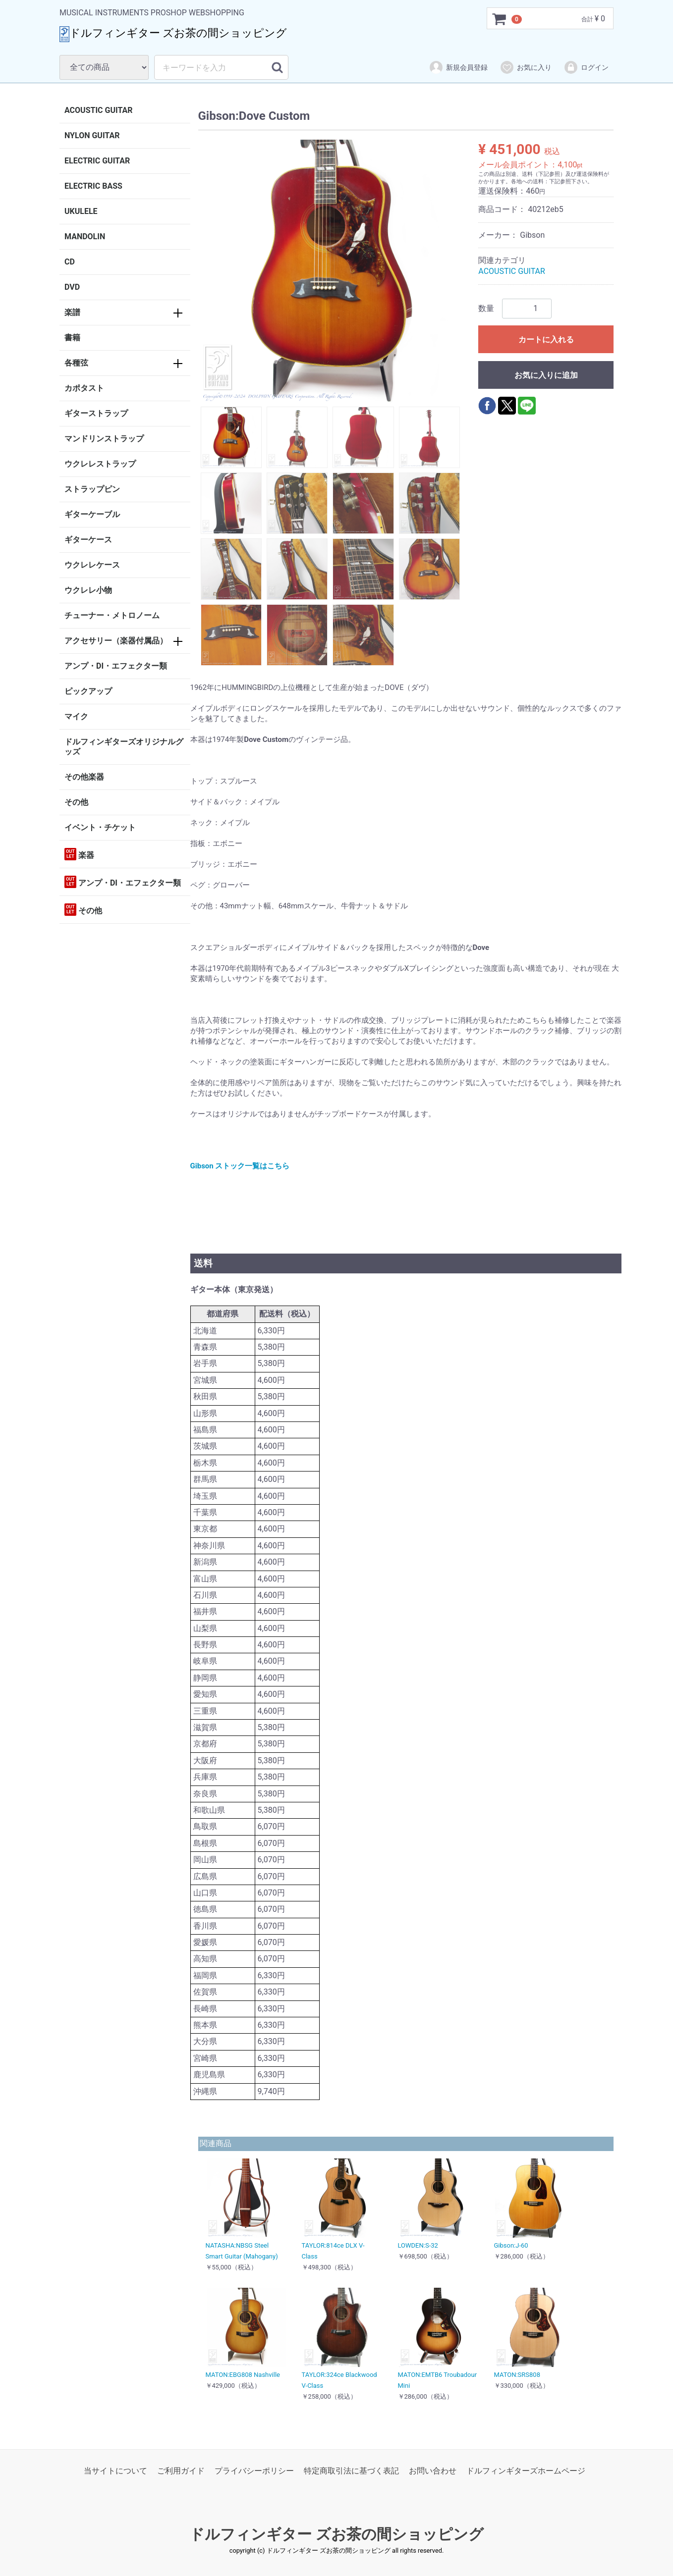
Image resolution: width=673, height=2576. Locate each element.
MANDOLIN (84, 236)
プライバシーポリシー (254, 2470)
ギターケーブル (92, 514)
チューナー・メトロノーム (112, 615)
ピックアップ (88, 691)
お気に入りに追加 (546, 375)
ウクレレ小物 (88, 590)
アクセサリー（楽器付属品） (116, 640)
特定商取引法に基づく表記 (351, 2470)
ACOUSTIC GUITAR (98, 110)
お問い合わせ (432, 2470)
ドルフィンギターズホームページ (525, 2470)
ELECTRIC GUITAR (97, 160)
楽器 (79, 854)
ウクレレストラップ (100, 464)
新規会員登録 (458, 67)
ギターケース (88, 539)
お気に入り (526, 67)
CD (69, 261)
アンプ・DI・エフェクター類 (115, 666)
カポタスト (84, 388)
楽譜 (72, 312)
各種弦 (76, 363)
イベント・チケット (100, 827)
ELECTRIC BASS (93, 186)
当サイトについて (115, 2470)
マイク (76, 716)
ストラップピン (92, 489)
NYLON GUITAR (91, 135)
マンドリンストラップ (104, 438)
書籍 (72, 337)
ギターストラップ (96, 413)
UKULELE (81, 211)
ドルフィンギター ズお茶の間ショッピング (336, 2534)
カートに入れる (546, 339)
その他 (76, 802)
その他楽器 (84, 777)
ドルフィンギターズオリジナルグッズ (123, 746)
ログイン (586, 67)
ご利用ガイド (181, 2470)
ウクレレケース (92, 565)
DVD (72, 287)
